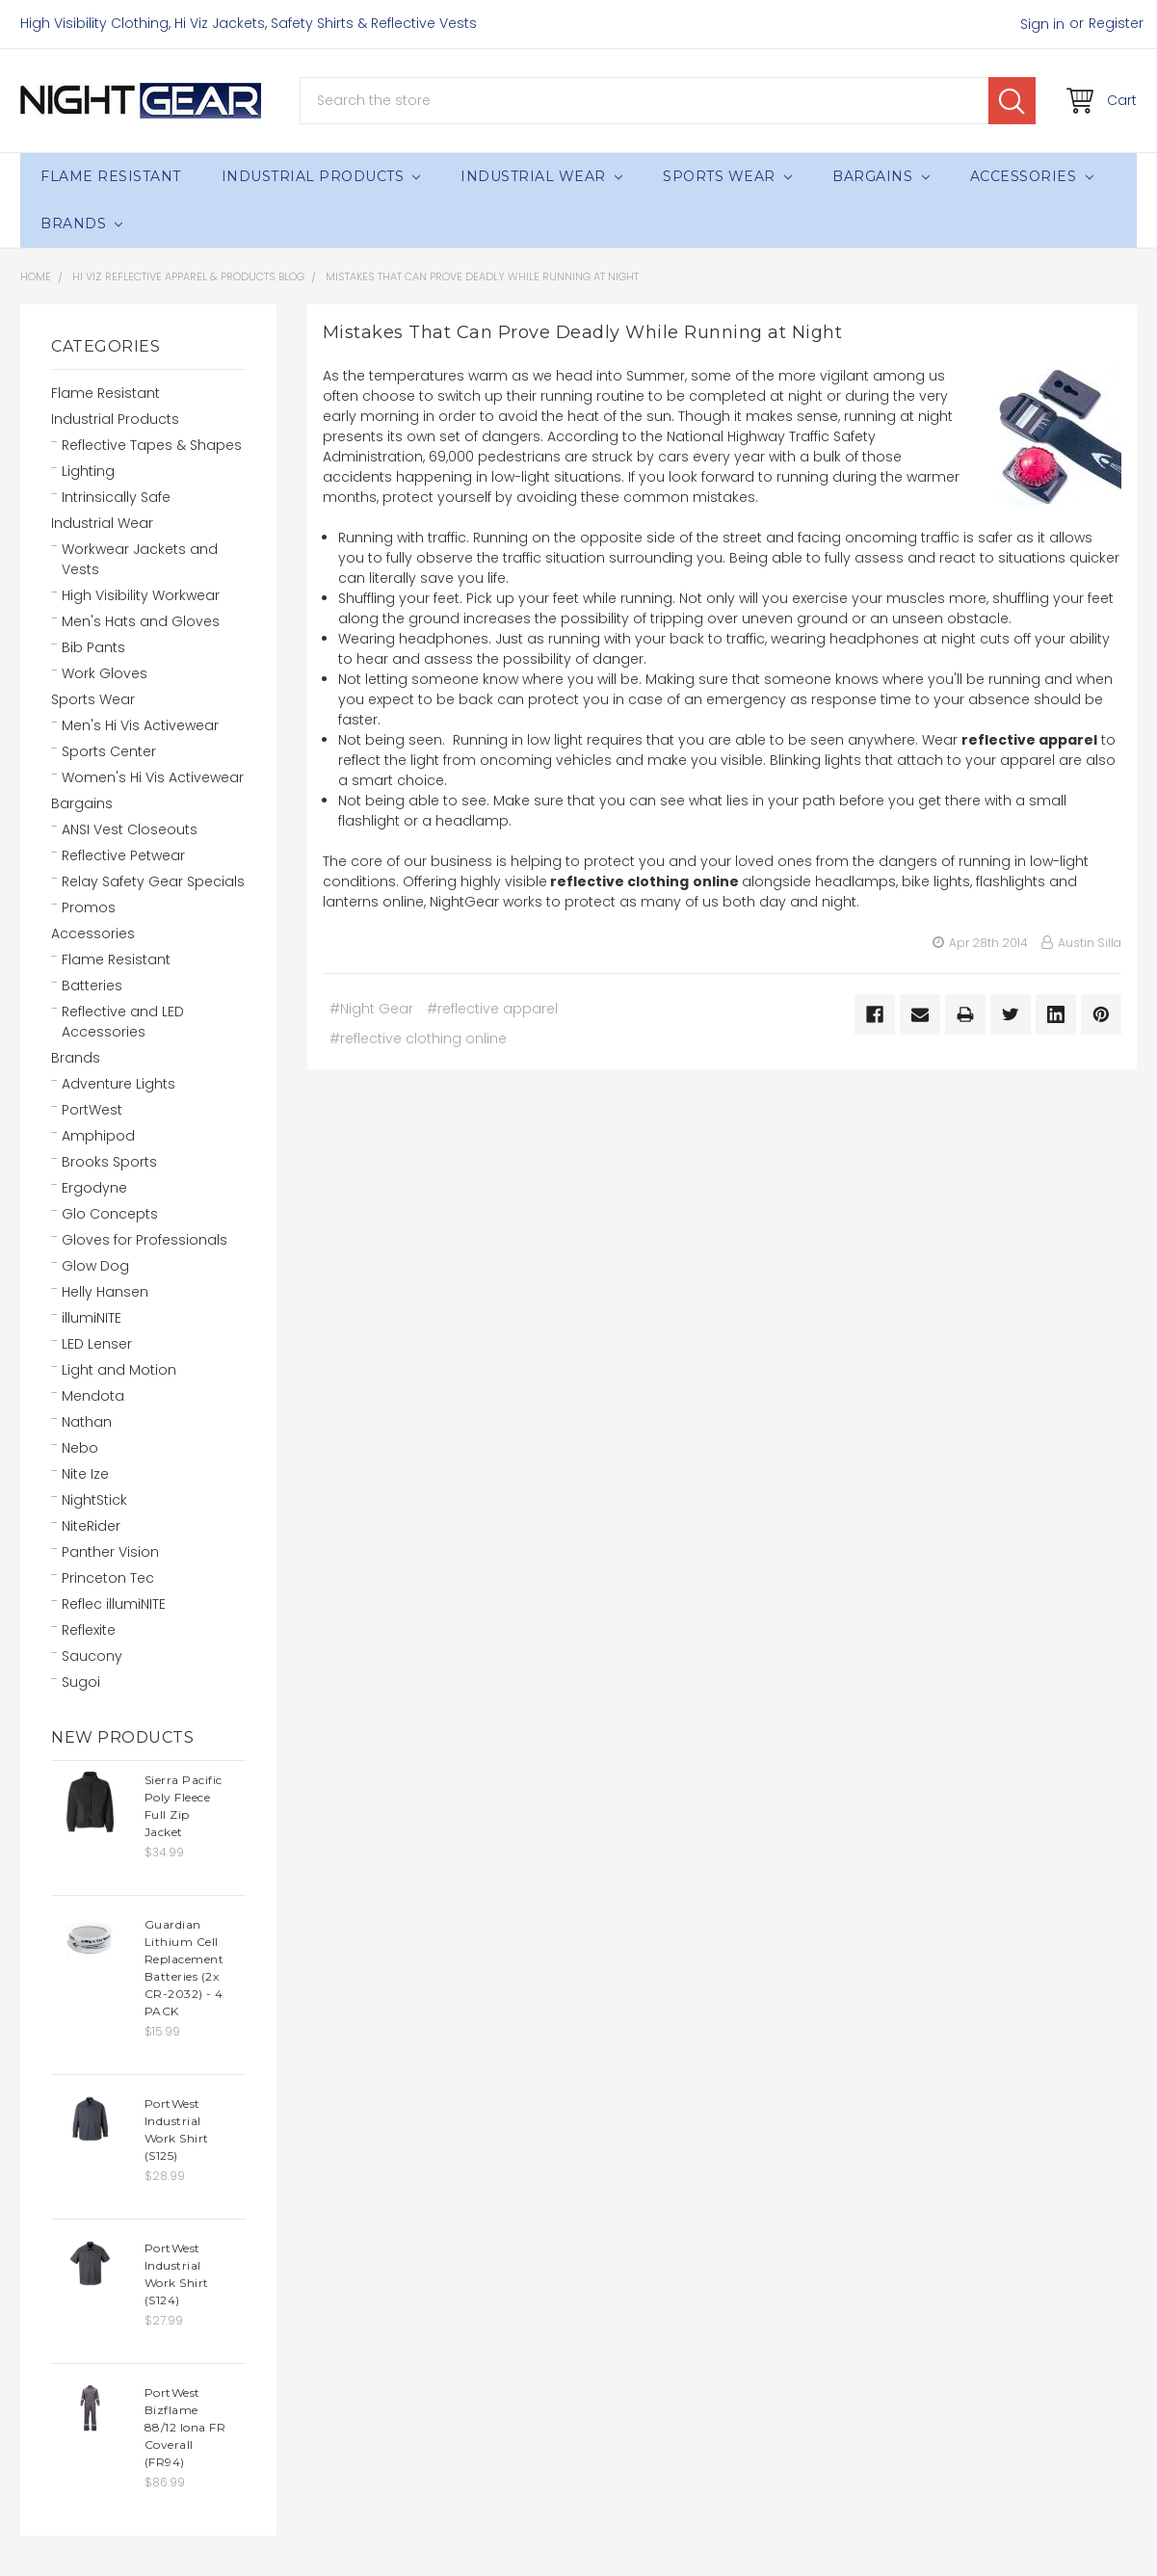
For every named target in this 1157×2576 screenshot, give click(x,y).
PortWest (92, 1109)
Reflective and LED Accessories (123, 1021)
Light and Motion (119, 1370)
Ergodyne (94, 1187)
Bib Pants (93, 647)
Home (35, 276)
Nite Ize (85, 1474)
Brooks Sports (109, 1161)
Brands (81, 223)
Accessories (1031, 176)
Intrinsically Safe (116, 497)
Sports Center (109, 751)
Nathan (87, 1422)
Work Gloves (104, 673)
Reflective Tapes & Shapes (152, 445)
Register (1116, 23)
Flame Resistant (110, 176)
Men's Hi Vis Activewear (140, 725)
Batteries (92, 985)
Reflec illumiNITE (114, 1604)
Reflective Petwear (123, 855)
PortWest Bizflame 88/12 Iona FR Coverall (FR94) (185, 2427)
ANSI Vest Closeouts (129, 829)
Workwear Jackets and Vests (140, 559)
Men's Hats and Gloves (141, 621)
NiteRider (91, 1526)
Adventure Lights (118, 1083)
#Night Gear (371, 1008)
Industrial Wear (541, 176)
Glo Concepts (110, 1213)
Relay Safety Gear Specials (153, 881)
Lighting (88, 471)
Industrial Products (321, 176)
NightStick (94, 1500)
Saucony (92, 1656)
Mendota (93, 1396)
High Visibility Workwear (141, 595)
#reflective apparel (492, 1008)
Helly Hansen (105, 1291)
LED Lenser (97, 1344)
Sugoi (81, 1682)
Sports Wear (727, 176)
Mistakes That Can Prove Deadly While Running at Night (482, 276)
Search (1012, 100)
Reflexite (89, 1630)
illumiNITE (91, 1317)
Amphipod (98, 1135)
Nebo (80, 1448)
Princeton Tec (108, 1578)
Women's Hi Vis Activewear (153, 777)
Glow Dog (95, 1265)
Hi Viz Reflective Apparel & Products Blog (188, 276)
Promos (89, 907)
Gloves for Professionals (144, 1239)
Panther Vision (110, 1552)
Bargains (880, 176)
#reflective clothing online (418, 1038)
